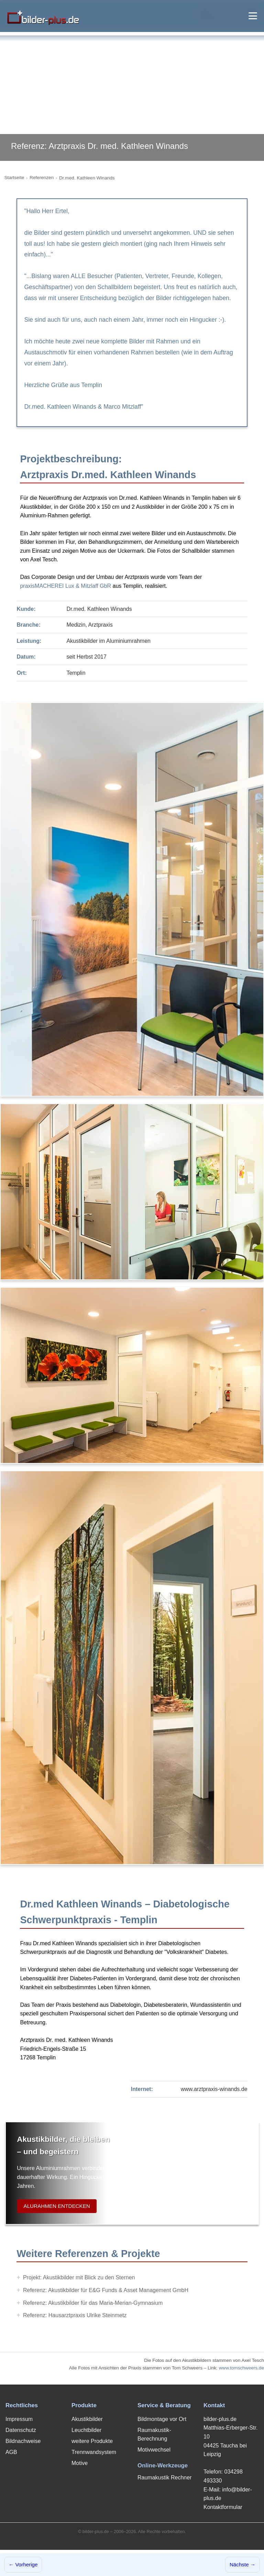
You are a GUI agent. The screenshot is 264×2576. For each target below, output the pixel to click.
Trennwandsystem (94, 2452)
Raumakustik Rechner (164, 2477)
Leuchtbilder (86, 2430)
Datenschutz (21, 2430)
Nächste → (242, 2564)
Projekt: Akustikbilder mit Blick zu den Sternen (79, 2277)
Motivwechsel (154, 2450)
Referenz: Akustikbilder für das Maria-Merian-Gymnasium (93, 2303)
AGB (11, 2452)
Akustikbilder (87, 2419)
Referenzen (42, 177)
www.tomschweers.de (241, 2367)
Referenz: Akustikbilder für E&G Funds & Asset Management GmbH (105, 2290)
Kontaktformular (223, 2507)
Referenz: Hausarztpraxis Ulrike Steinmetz (74, 2315)
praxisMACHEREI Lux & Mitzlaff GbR (65, 586)
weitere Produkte (92, 2441)
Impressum (19, 2419)
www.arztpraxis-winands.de (214, 2089)
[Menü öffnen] (253, 15)
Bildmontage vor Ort (162, 2419)
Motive (80, 2463)
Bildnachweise (23, 2441)
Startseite (14, 177)
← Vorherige (23, 2564)
